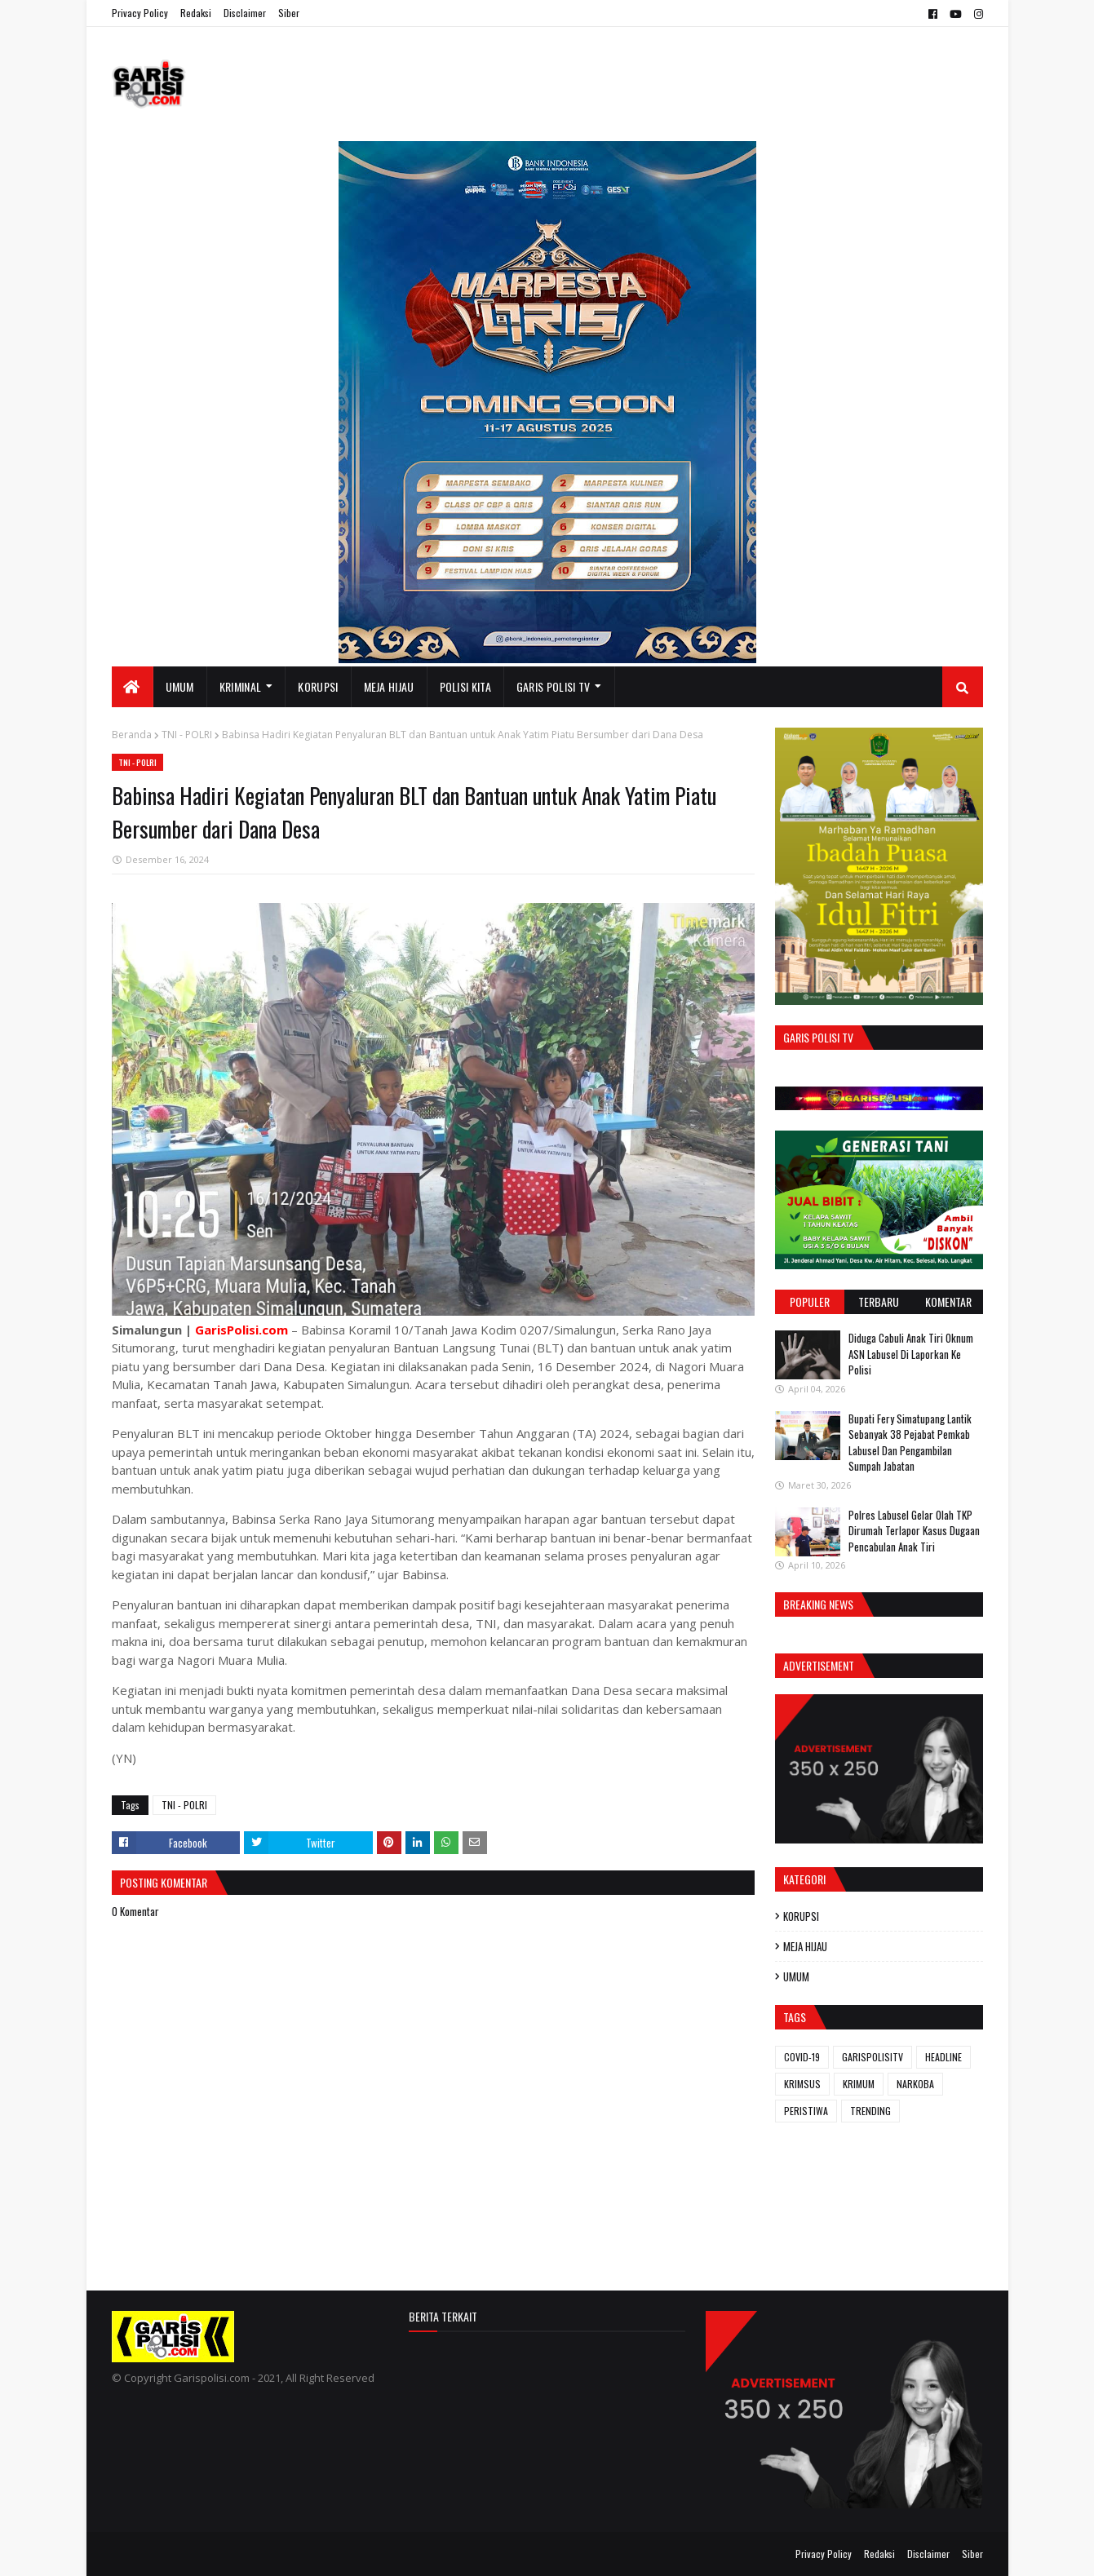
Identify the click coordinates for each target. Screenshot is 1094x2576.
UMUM (796, 1976)
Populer (810, 1301)
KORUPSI (801, 1916)
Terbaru (878, 1301)
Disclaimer (245, 13)
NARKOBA (915, 2084)
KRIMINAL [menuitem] (240, 686)
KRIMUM (859, 2084)
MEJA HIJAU (805, 1946)
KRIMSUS (802, 2084)
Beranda (132, 734)
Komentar (948, 1301)
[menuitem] (132, 686)
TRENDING (870, 2111)
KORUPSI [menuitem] (318, 686)
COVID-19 (802, 2057)
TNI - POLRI (187, 734)
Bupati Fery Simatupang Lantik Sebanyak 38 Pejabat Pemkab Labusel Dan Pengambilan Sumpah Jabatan (910, 1442)
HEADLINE (943, 2057)
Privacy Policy (140, 13)
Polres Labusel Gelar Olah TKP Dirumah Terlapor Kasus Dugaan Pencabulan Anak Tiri (914, 1531)
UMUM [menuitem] (180, 686)
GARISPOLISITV (872, 2057)
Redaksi (195, 13)
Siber (288, 13)
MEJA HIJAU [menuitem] (389, 686)
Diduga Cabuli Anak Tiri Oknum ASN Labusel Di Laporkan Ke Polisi (910, 1354)
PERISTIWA (806, 2111)
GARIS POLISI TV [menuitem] (553, 686)
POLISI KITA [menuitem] (465, 686)
